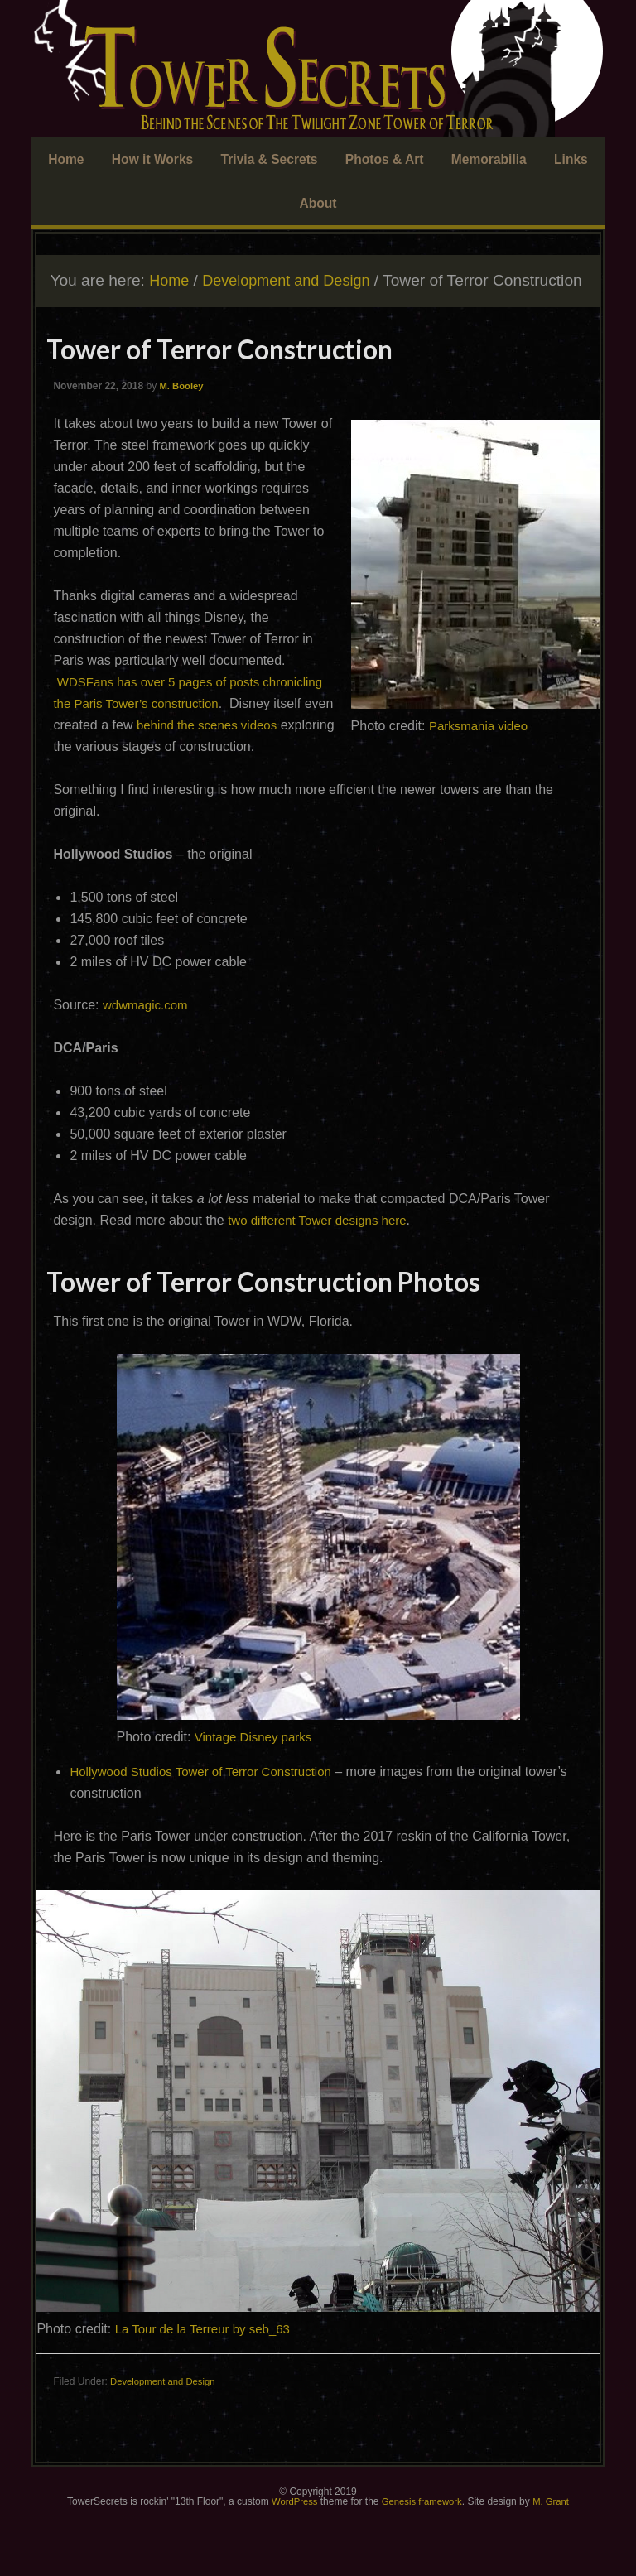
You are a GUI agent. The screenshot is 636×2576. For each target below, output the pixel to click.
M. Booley (182, 413)
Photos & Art (381, 159)
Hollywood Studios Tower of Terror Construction (209, 1820)
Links (561, 159)
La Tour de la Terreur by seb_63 (208, 2378)
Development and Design (166, 2431)
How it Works (159, 159)
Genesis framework (422, 2551)
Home (76, 159)
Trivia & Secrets (271, 159)
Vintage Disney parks (257, 1786)
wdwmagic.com (148, 1054)
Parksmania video (481, 753)
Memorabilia (481, 159)
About (318, 204)
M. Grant (555, 2551)
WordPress (290, 2551)
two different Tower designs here (323, 1269)
